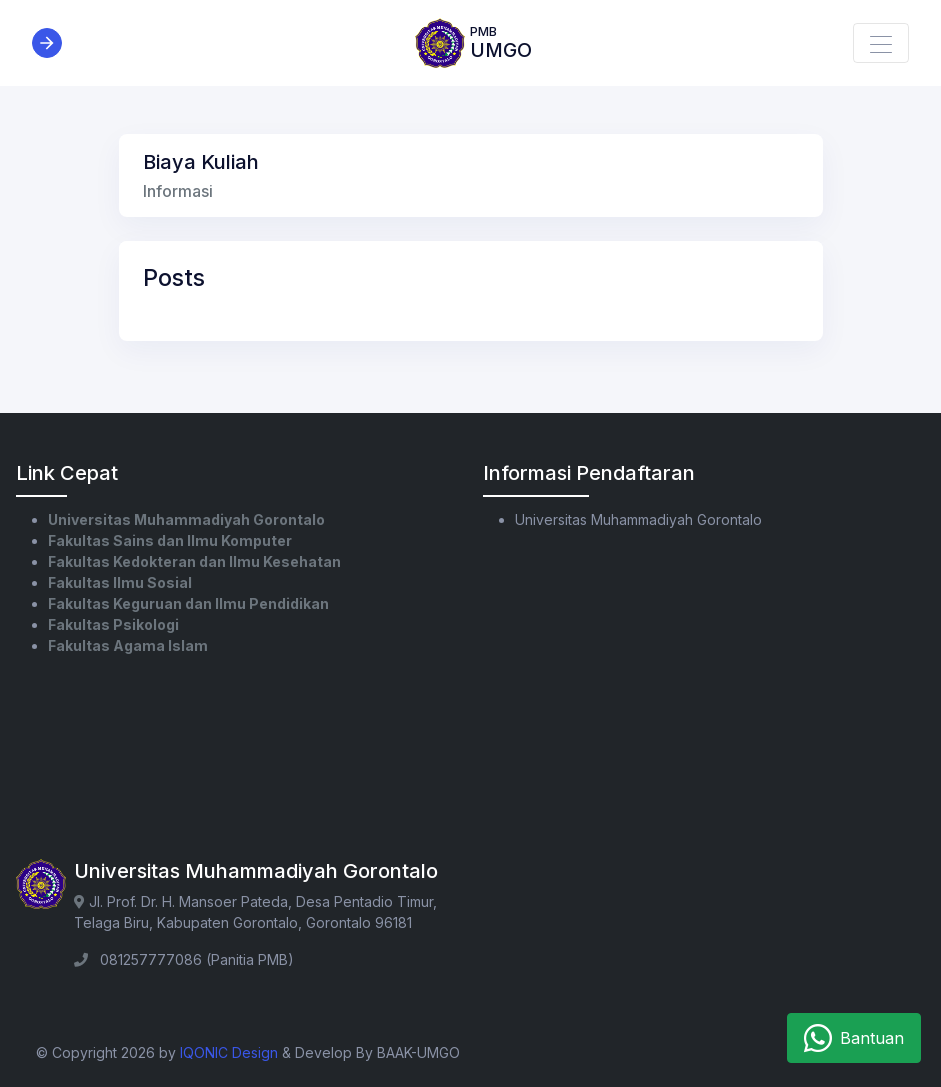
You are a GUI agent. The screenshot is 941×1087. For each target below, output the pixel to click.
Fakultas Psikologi (113, 624)
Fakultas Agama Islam (128, 645)
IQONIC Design (229, 1052)
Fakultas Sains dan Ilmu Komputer (170, 540)
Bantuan (854, 1038)
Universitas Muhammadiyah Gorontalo (186, 519)
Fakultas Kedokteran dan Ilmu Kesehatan (194, 561)
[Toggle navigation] (881, 43)
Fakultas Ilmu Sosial (120, 582)
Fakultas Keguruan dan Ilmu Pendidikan (188, 603)
